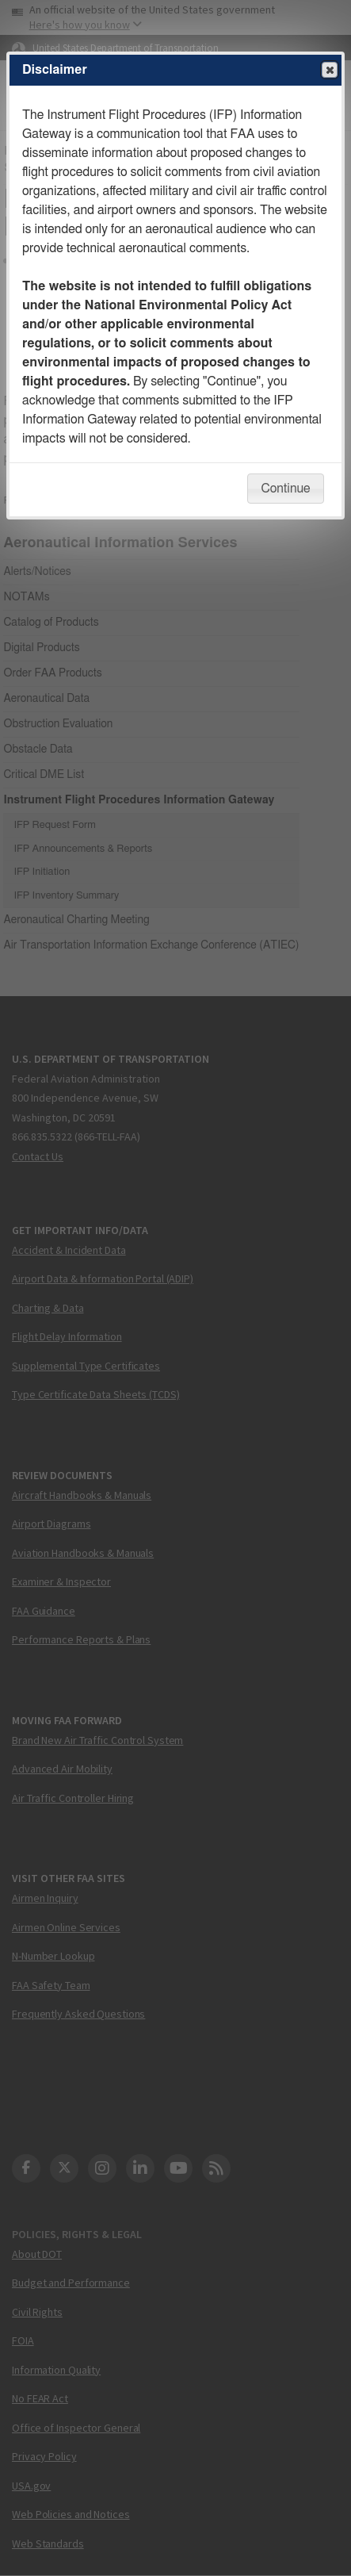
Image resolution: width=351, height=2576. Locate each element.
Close (329, 70)
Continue (285, 488)
